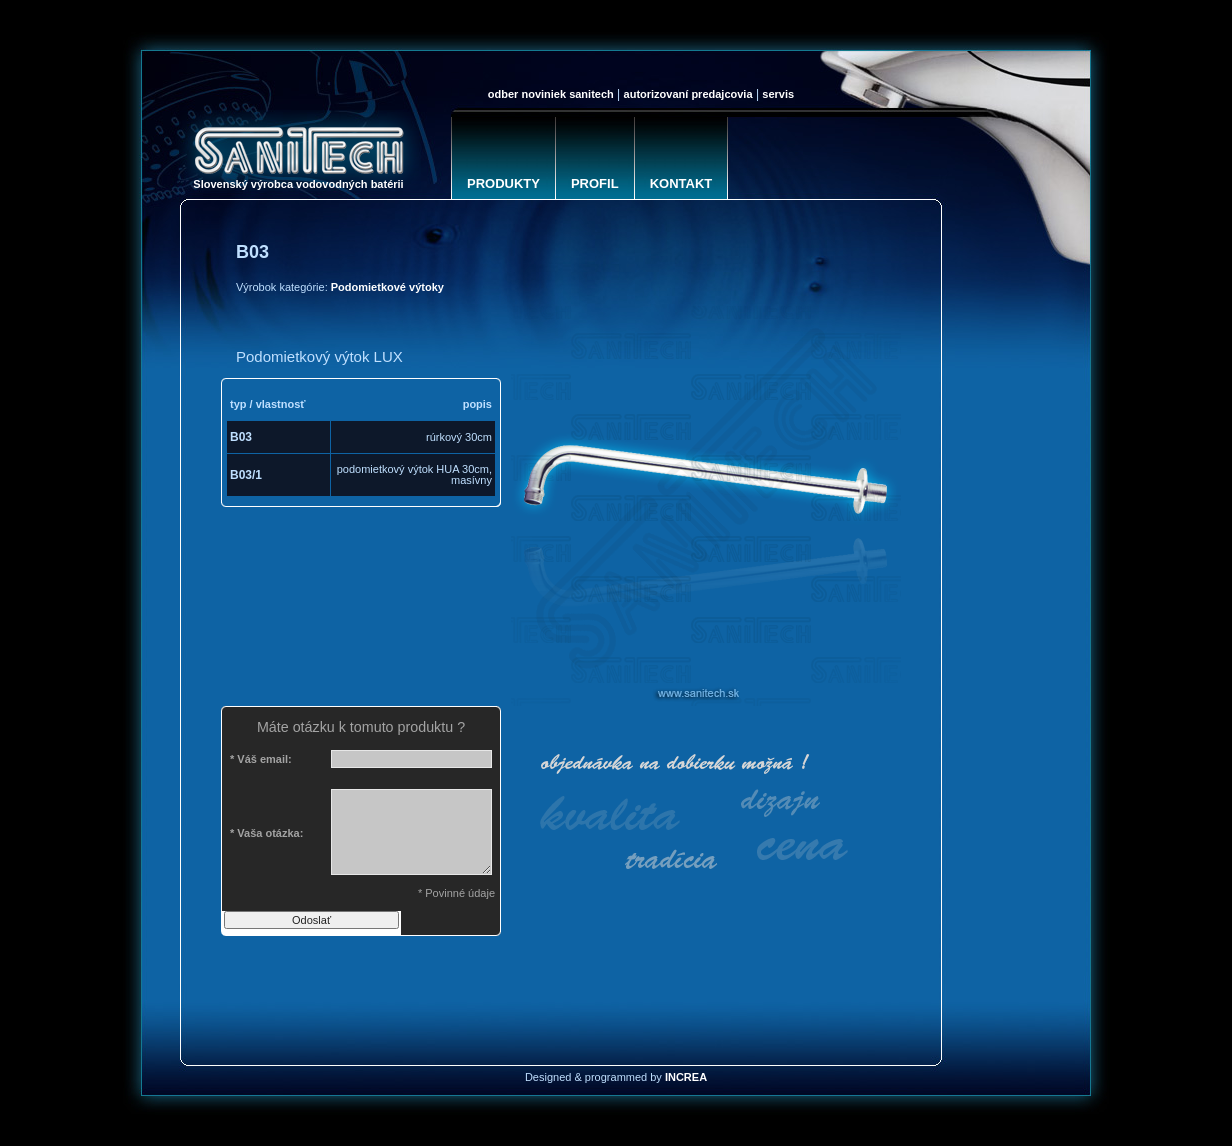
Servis (778, 94)
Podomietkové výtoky (387, 287)
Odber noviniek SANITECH (551, 94)
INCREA (686, 1077)
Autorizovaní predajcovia (688, 94)
